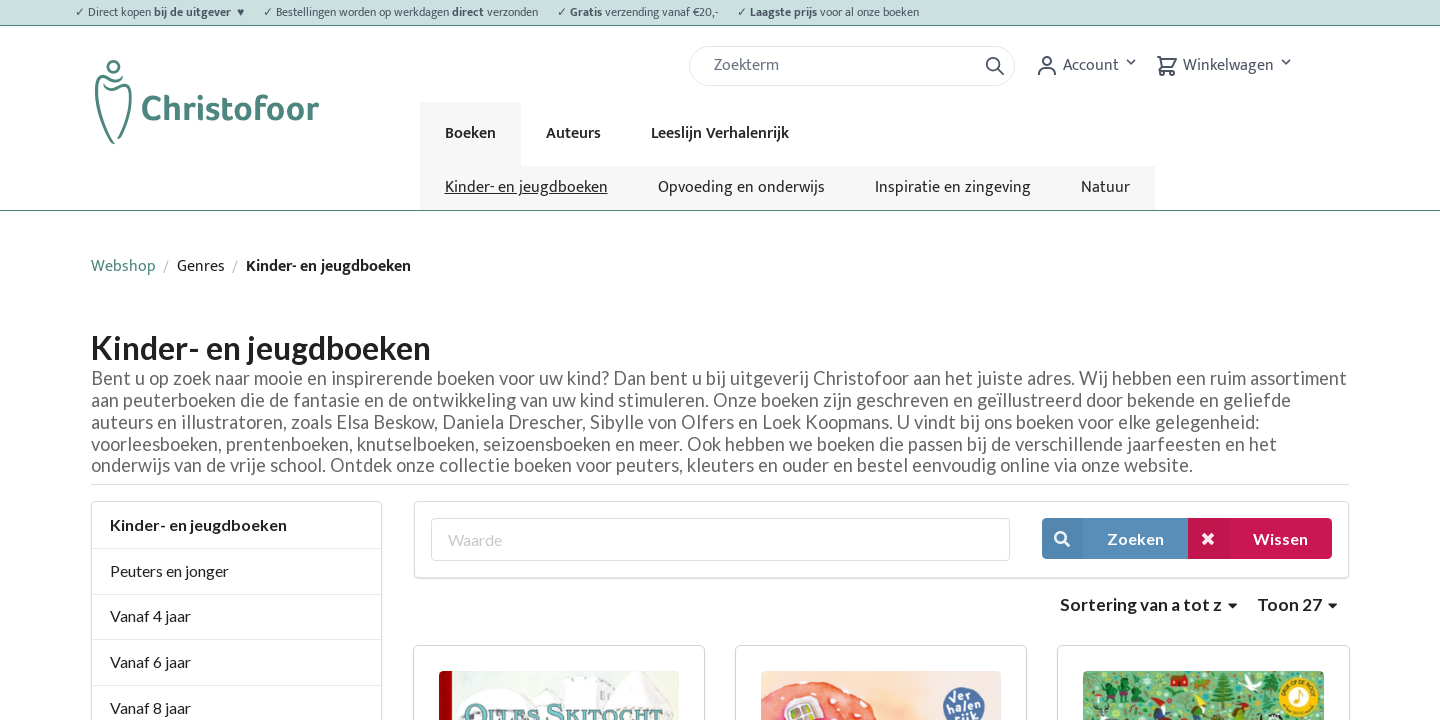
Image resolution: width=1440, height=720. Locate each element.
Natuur (1105, 187)
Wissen (1248, 538)
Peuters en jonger (169, 570)
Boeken (470, 133)
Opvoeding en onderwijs (741, 187)
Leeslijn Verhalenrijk (720, 133)
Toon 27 (1297, 604)
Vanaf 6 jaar (150, 661)
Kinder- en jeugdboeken (526, 187)
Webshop (123, 266)
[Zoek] (841, 66)
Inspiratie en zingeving (953, 187)
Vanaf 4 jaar (150, 615)
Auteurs (573, 133)
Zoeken (1103, 538)
